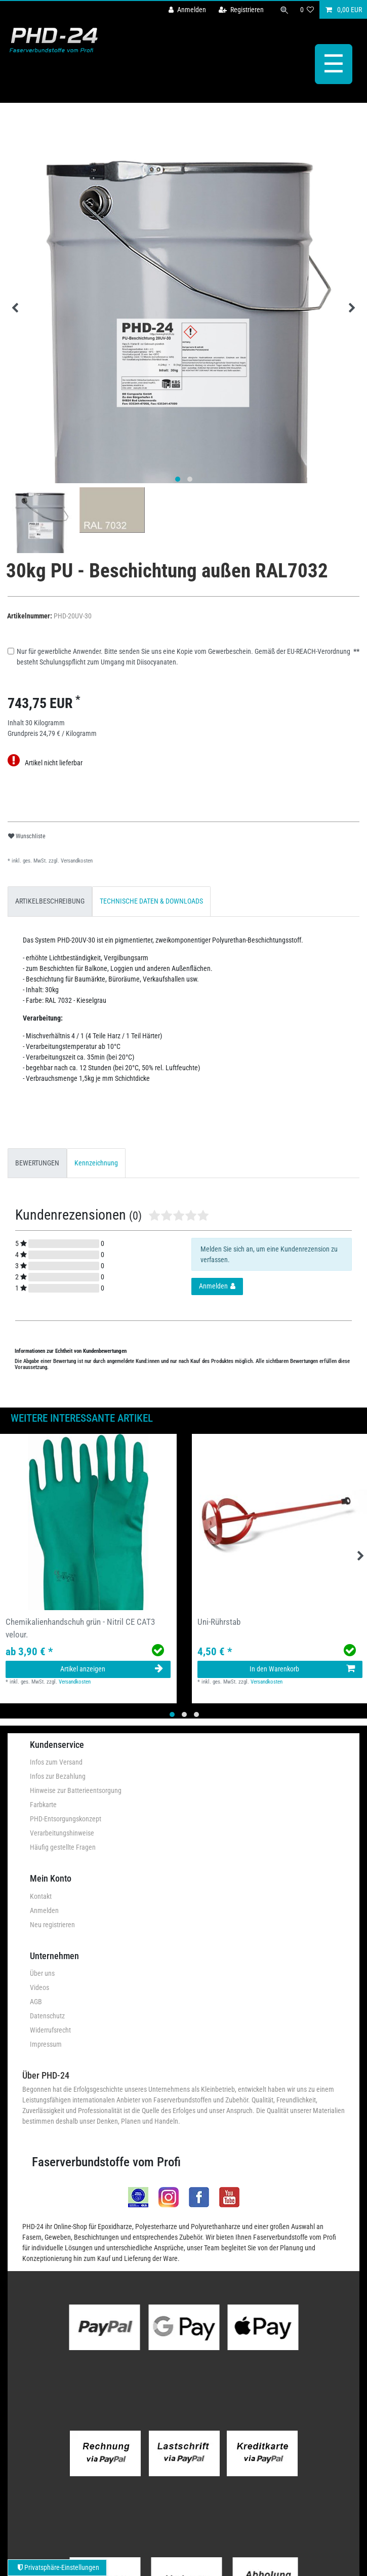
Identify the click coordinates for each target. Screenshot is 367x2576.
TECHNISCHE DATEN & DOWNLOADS (151, 900)
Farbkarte (43, 1804)
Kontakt (41, 1895)
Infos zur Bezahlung (58, 1776)
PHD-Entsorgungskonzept (65, 1818)
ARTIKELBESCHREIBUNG (50, 900)
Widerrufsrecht (50, 2029)
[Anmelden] (187, 10)
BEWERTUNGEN (37, 1162)
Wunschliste (27, 835)
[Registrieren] (241, 10)
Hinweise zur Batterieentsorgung (75, 1790)
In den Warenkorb (302, 1668)
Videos (39, 1987)
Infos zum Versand (56, 1762)
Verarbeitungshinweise (62, 1832)
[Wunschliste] (306, 10)
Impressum (46, 2044)
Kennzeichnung (96, 1162)
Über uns (42, 1973)
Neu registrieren (52, 1924)
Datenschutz (47, 2015)
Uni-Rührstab (218, 1621)
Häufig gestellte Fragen (63, 1847)
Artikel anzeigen (111, 1668)
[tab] (50, 901)
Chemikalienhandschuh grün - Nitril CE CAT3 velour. (80, 1627)
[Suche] (284, 10)
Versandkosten (76, 860)
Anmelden (44, 1909)
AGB (36, 2001)
